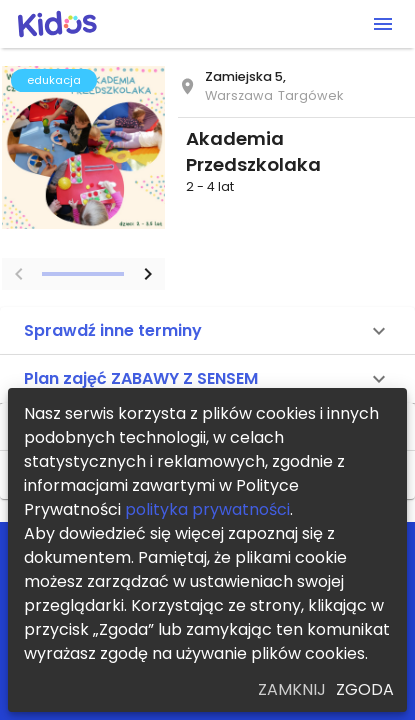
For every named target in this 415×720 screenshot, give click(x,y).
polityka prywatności (207, 509)
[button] (207, 331)
